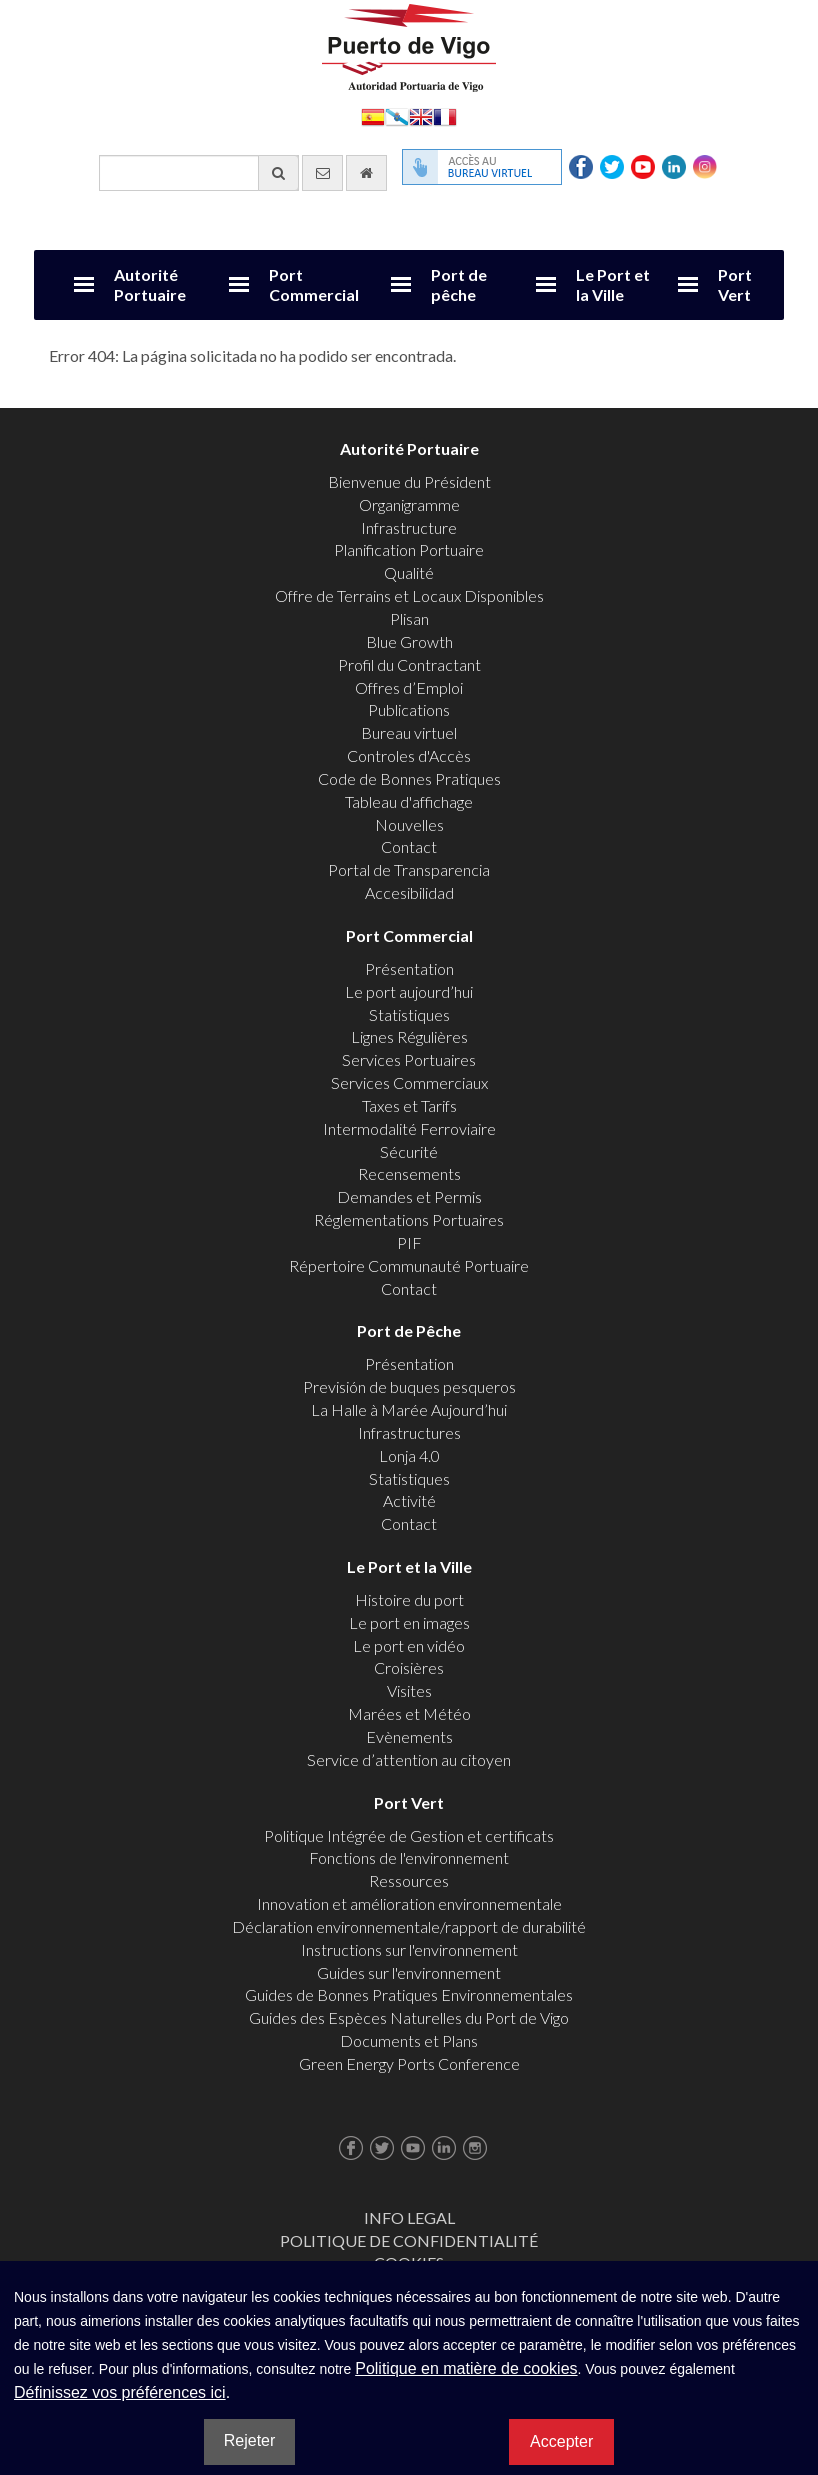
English (421, 115)
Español (373, 115)
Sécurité (409, 1151)
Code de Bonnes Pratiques (409, 778)
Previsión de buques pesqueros (409, 1386)
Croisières (409, 1667)
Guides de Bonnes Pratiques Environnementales (409, 1994)
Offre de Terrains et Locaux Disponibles (409, 595)
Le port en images (409, 1622)
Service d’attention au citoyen (409, 1759)
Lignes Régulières (409, 1036)
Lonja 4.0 (409, 1455)
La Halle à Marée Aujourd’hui (409, 1409)
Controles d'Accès (409, 755)
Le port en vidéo (409, 1645)
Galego (397, 115)
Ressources (409, 1880)
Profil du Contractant (409, 664)
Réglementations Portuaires (409, 1219)
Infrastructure (409, 527)
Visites (409, 1690)
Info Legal (409, 2217)
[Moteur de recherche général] (199, 173)
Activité (409, 1500)
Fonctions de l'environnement (409, 1857)
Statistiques (409, 1014)
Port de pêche (459, 284)
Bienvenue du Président (409, 481)
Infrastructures (409, 1432)
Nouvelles (409, 824)
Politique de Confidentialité (409, 2240)
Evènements (409, 1736)
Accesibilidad (409, 892)
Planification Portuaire (409, 549)
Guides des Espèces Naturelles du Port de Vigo (409, 2017)
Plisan (409, 618)
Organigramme (409, 504)
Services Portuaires (409, 1059)
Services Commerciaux (409, 1082)
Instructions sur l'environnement (409, 1949)
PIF (409, 1242)
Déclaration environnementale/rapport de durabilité (409, 1926)
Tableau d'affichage (409, 801)
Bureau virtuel (409, 732)
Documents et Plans (409, 2040)
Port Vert (735, 284)
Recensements (409, 1173)
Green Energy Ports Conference (409, 2063)
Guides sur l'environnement (409, 1972)
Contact (409, 846)
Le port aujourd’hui (409, 991)
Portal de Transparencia (409, 869)
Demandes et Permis (409, 1196)
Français (445, 115)
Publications (409, 709)
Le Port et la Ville (613, 284)
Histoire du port (409, 1599)
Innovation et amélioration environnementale (409, 1903)
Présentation (409, 968)
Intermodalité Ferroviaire (409, 1128)
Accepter (561, 2441)
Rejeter (250, 2440)
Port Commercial (314, 284)
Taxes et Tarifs (409, 1105)
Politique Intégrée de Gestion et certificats (409, 1835)
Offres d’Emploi (409, 687)
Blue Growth (409, 641)
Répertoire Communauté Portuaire (409, 1265)
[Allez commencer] (366, 173)
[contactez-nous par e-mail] (322, 173)
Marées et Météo (409, 1713)
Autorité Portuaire (150, 284)
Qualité (409, 572)
